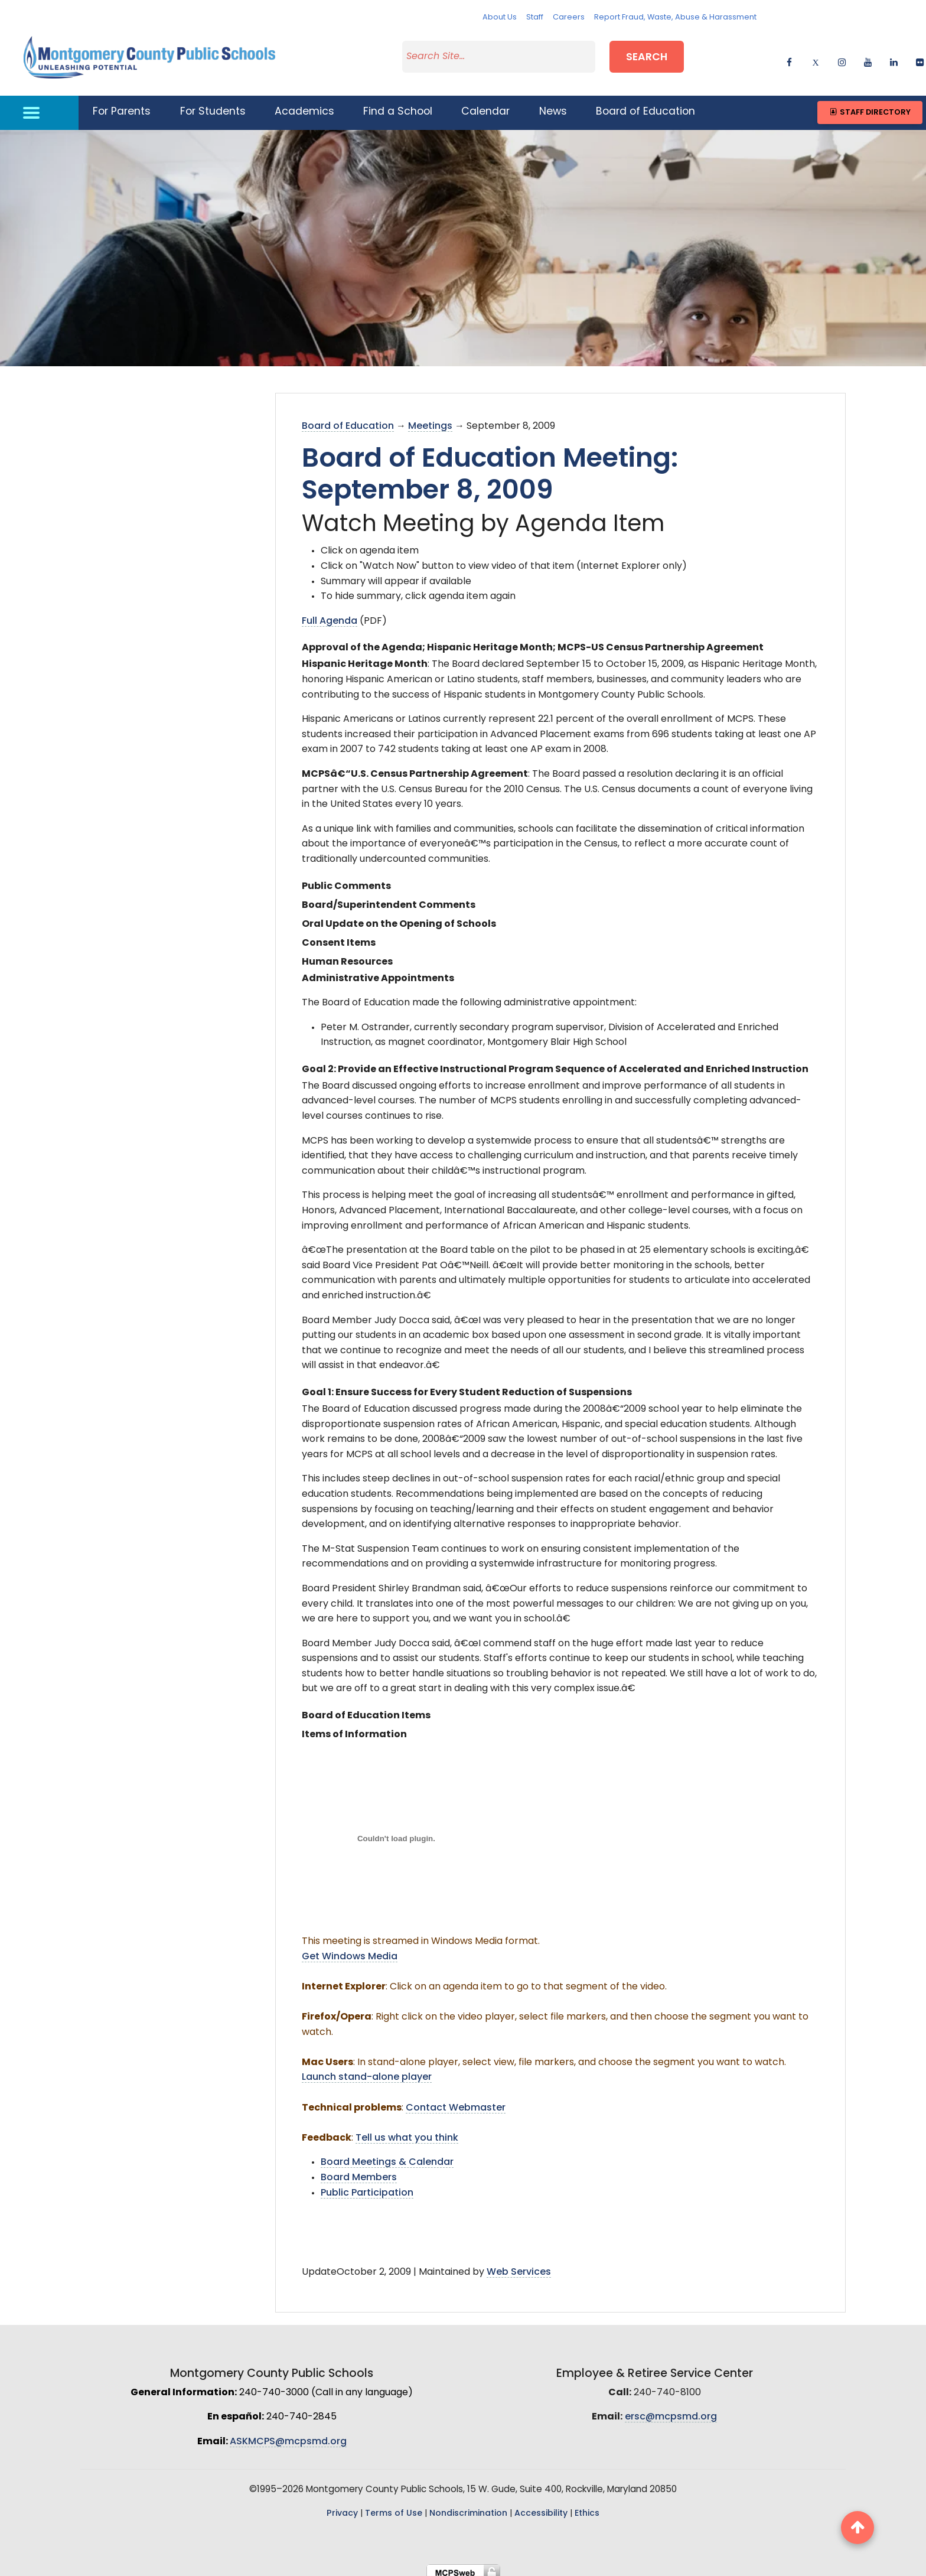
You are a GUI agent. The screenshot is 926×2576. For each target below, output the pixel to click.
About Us (499, 17)
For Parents (122, 105)
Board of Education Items (366, 1709)
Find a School (397, 105)
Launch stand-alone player (367, 2070)
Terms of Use (393, 2506)
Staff (534, 17)
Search (646, 55)
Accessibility (541, 2506)
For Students (213, 105)
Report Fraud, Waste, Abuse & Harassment (675, 17)
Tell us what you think (407, 2130)
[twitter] (815, 56)
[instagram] (841, 56)
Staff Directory (869, 105)
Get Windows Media (349, 1949)
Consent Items (339, 935)
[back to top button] (857, 2527)
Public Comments (346, 879)
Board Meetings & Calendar (387, 2155)
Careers (569, 17)
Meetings (430, 419)
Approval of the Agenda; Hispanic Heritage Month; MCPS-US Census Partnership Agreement (533, 641)
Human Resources (347, 954)
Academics (304, 105)
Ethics (587, 2506)
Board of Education (645, 105)
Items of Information (354, 1727)
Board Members (359, 2171)
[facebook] (789, 56)
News (553, 105)
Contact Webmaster (456, 2100)
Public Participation (367, 2185)
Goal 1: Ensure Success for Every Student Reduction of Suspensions (467, 1385)
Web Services (519, 2264)
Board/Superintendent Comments (388, 898)
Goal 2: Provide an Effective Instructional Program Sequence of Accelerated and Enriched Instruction (555, 1062)
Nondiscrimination (468, 2506)
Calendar (485, 105)
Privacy (342, 2506)
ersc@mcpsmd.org (671, 2410)
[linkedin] (893, 56)
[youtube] (867, 56)
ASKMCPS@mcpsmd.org (288, 2435)
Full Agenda (329, 613)
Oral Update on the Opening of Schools (399, 916)
